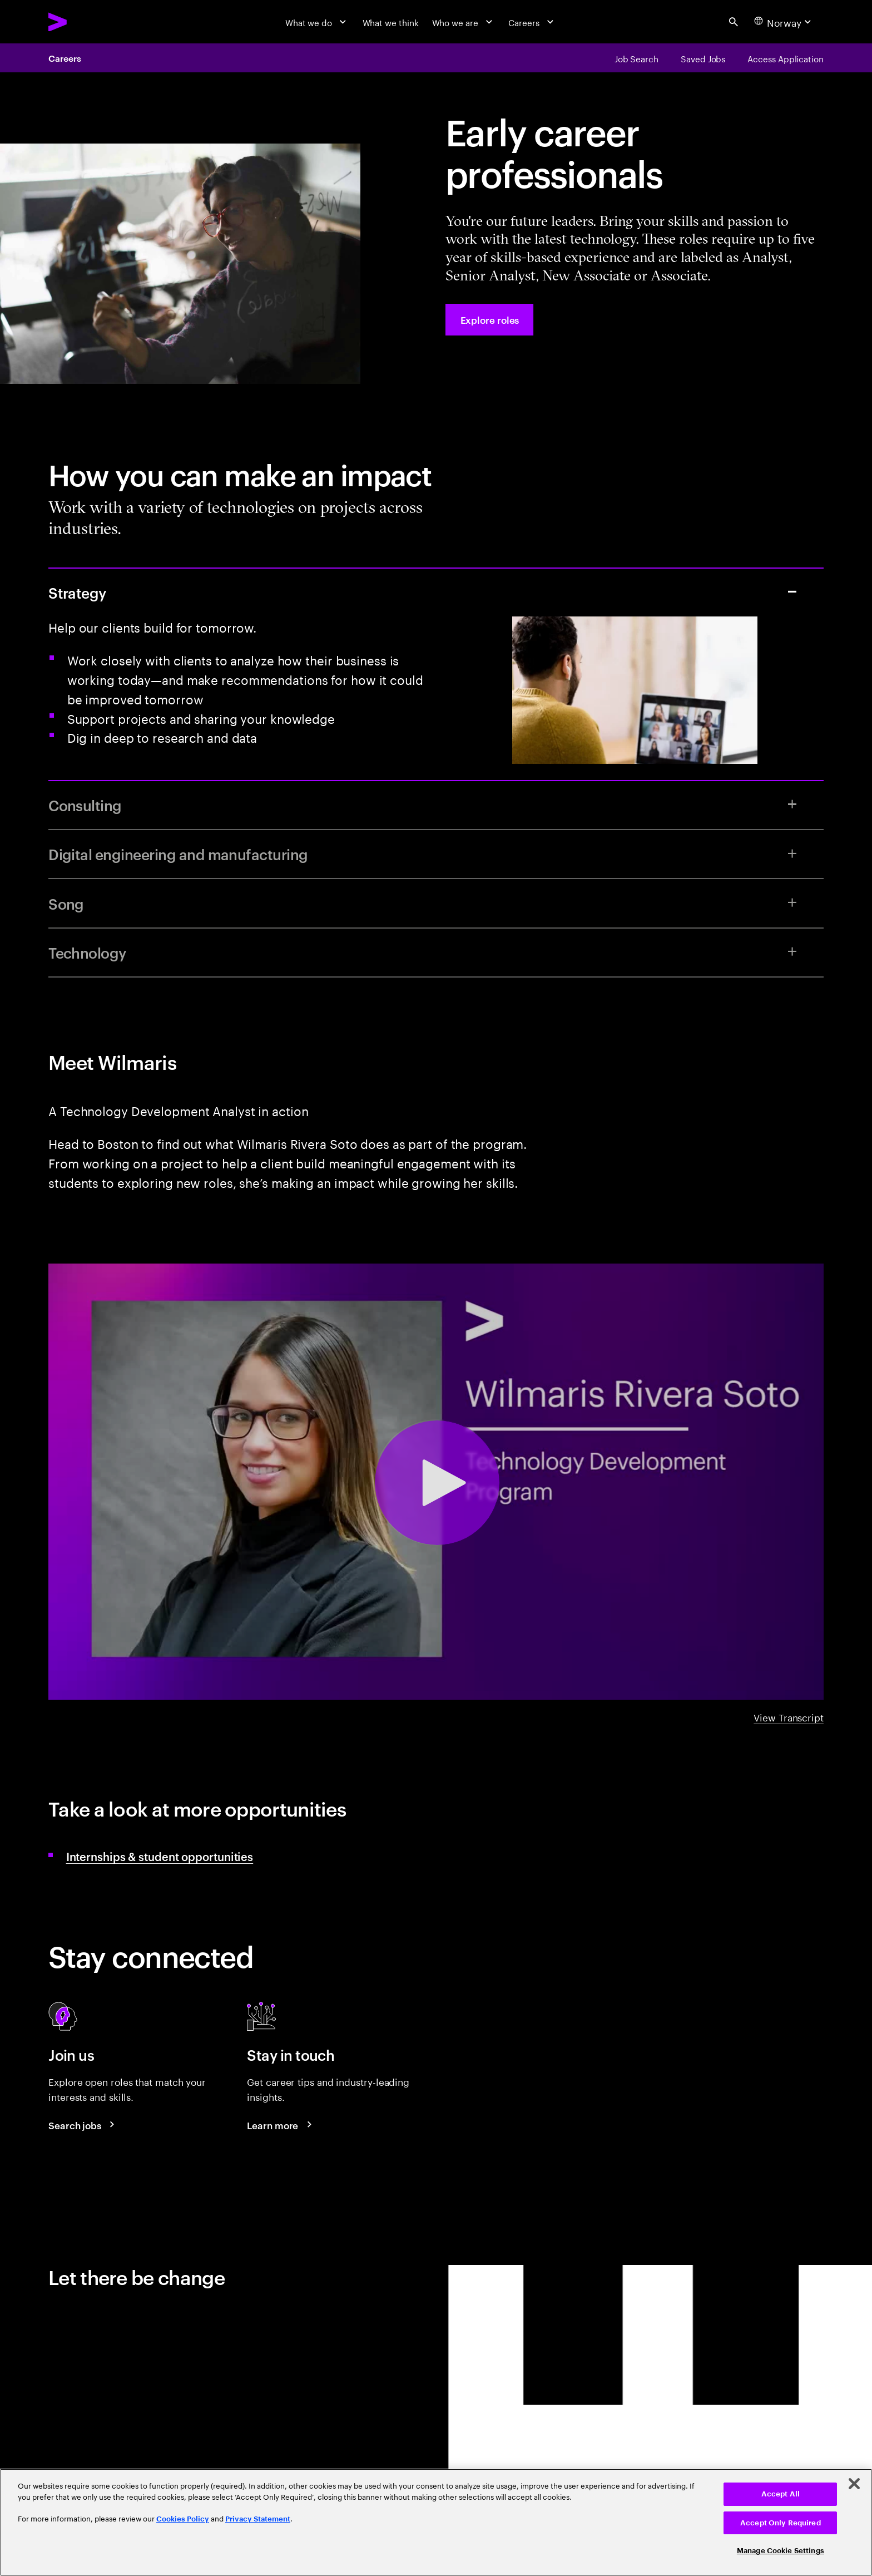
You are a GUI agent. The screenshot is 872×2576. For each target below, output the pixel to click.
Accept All (780, 2494)
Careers (64, 58)
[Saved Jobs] (703, 57)
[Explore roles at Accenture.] (489, 319)
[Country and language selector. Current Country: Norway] (784, 21)
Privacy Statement (257, 2519)
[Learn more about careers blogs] (281, 2124)
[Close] (854, 2483)
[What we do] (317, 21)
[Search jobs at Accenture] (83, 2124)
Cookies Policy (182, 2519)
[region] (436, 2522)
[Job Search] (636, 57)
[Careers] (532, 21)
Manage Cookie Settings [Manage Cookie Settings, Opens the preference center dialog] (780, 2550)
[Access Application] (785, 57)
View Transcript (789, 1716)
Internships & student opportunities (160, 1856)
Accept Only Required (780, 2522)
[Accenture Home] (85, 22)
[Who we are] (464, 21)
